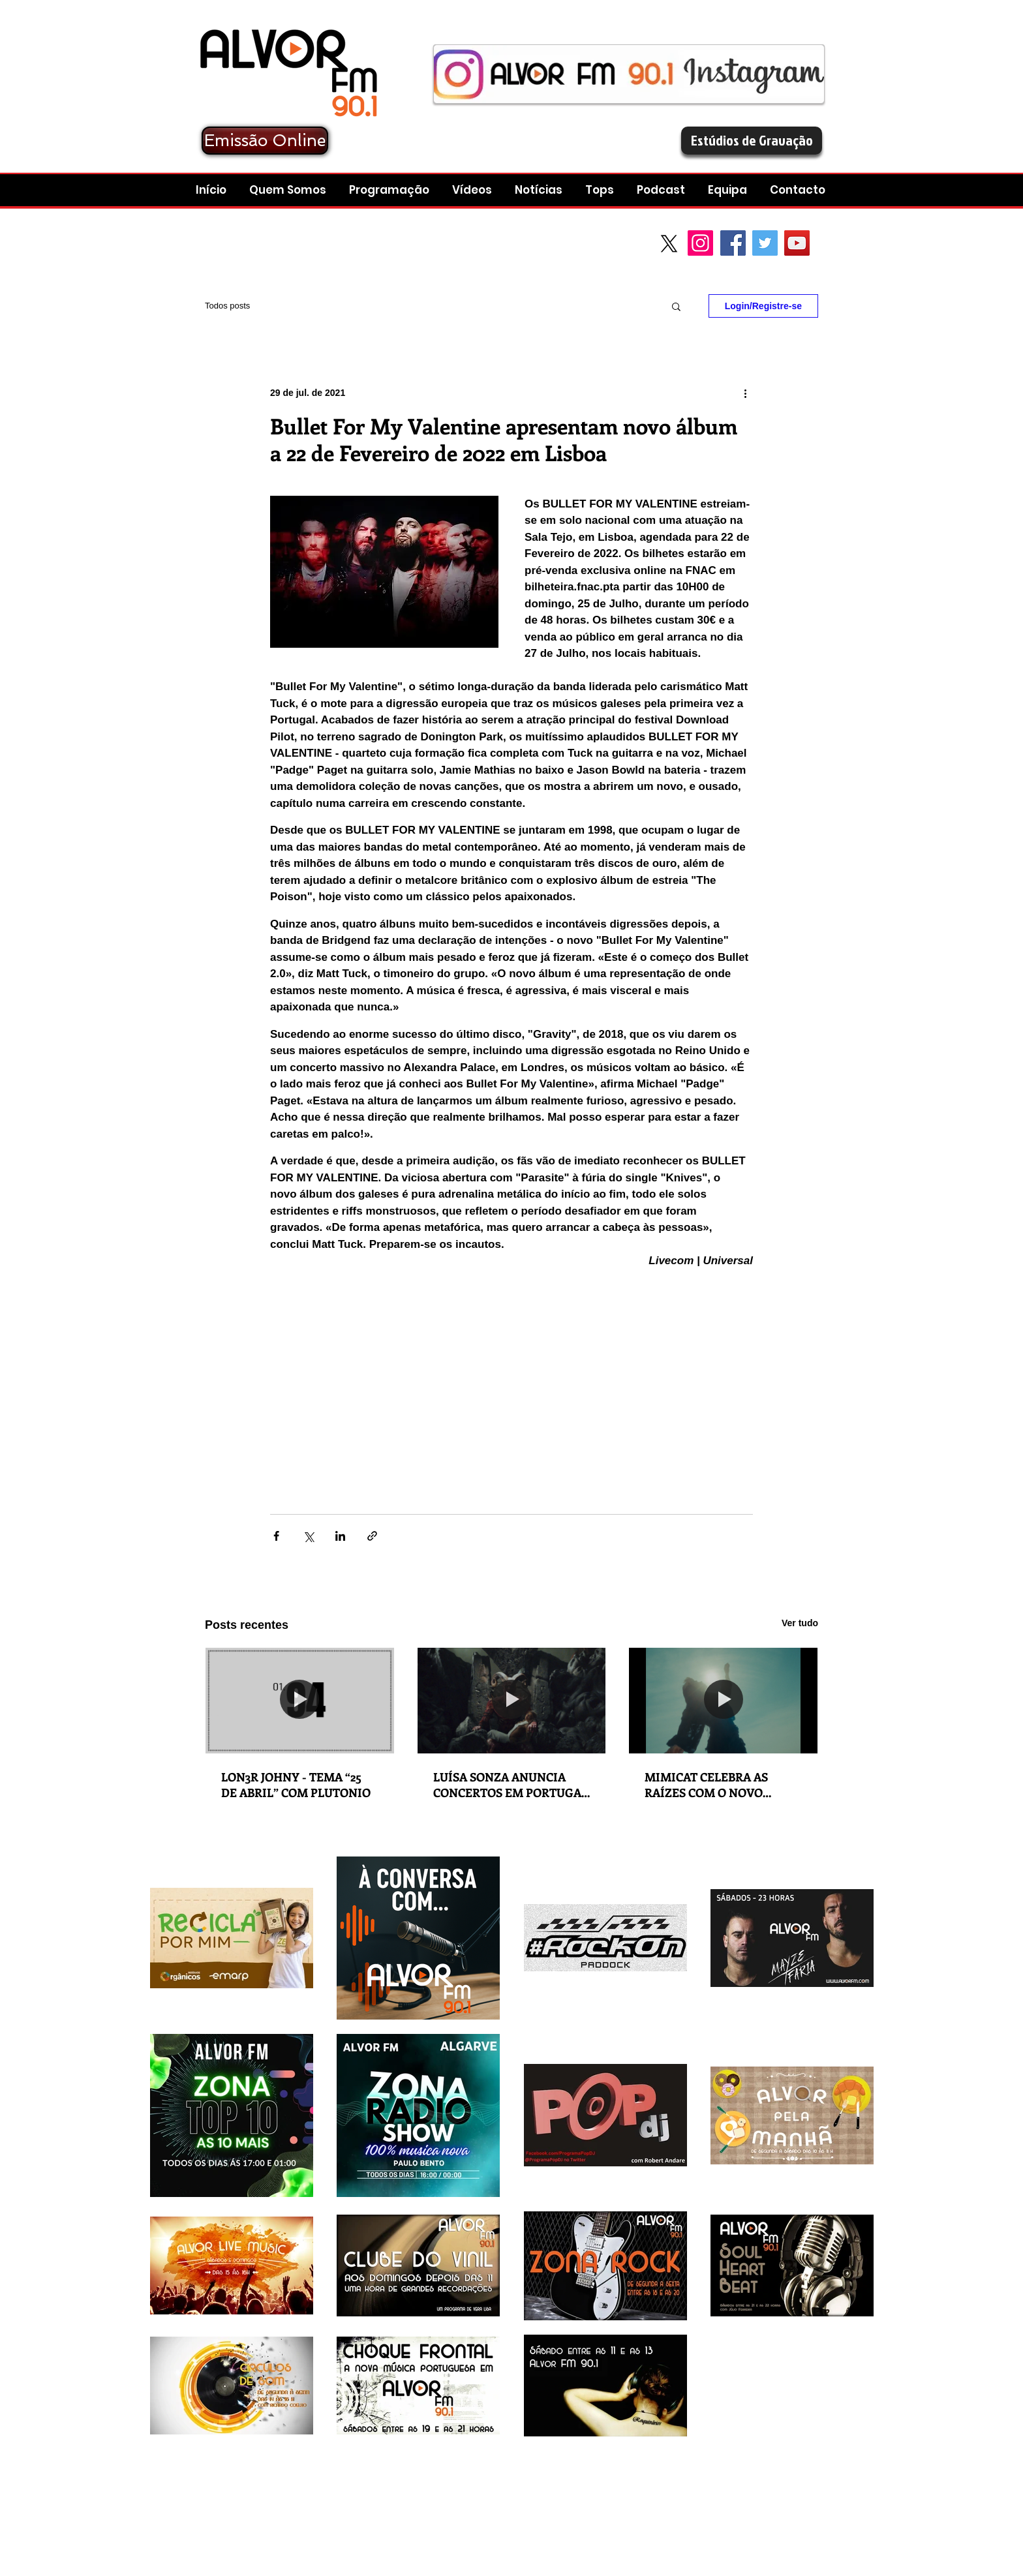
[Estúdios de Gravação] (751, 141)
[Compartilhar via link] (372, 1536)
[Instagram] (700, 243)
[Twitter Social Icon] (765, 243)
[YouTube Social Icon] (797, 243)
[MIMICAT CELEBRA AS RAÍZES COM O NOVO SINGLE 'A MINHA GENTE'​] (723, 1700)
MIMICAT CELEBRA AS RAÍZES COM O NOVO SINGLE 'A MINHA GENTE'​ (717, 1784)
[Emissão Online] (265, 141)
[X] (669, 244)
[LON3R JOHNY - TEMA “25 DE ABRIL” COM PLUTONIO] (300, 1700)
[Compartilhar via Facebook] (276, 1536)
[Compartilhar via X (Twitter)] (308, 1536)
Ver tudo (800, 1623)
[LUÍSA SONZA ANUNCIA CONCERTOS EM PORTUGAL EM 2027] (512, 1700)
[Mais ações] (745, 393)
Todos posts (227, 306)
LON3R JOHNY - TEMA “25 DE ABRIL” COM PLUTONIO (296, 1784)
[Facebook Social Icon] (733, 243)
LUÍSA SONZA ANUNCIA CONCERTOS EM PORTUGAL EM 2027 (510, 1784)
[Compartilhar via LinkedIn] (340, 1536)
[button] (662, 190)
